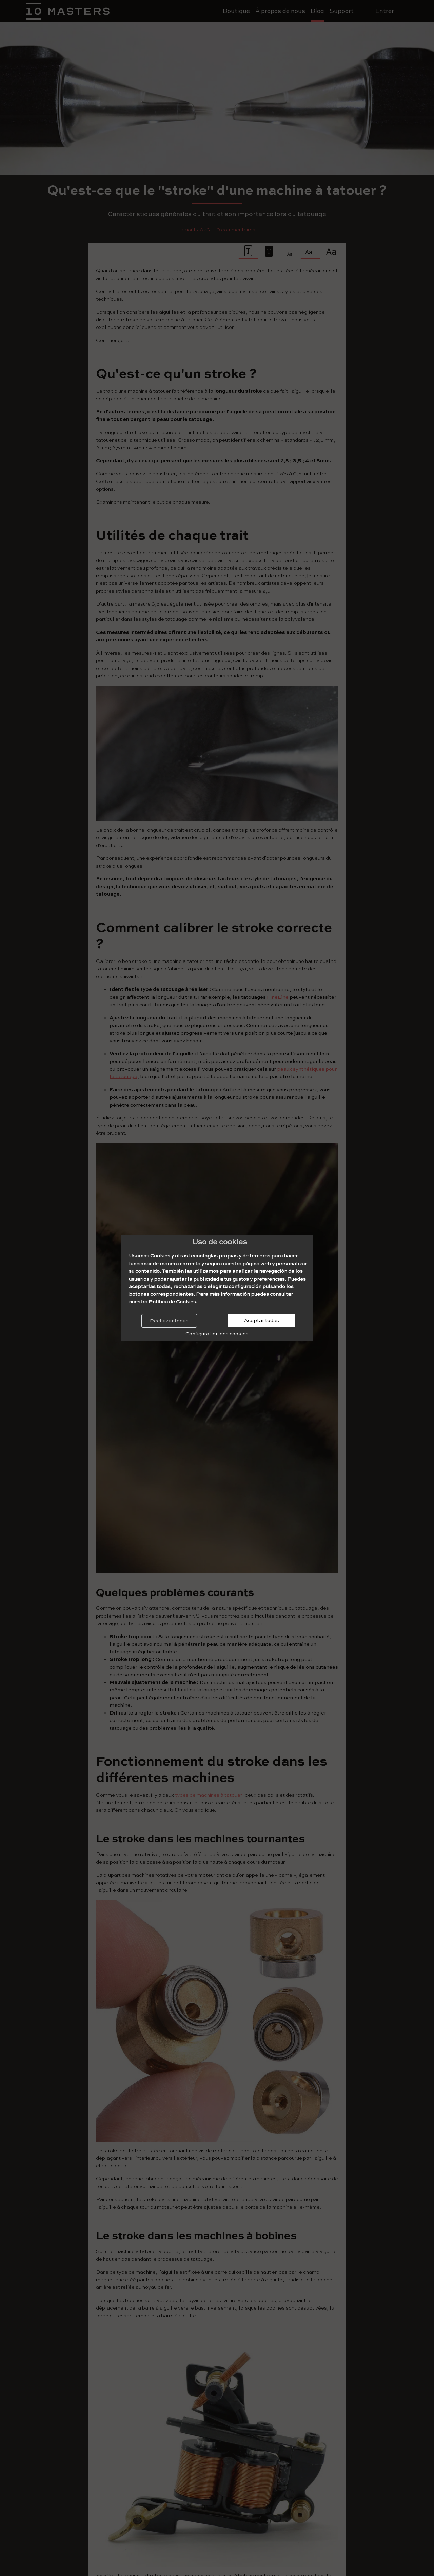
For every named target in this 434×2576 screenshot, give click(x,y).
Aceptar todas (261, 1320)
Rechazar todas (169, 1320)
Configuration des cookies (217, 1333)
